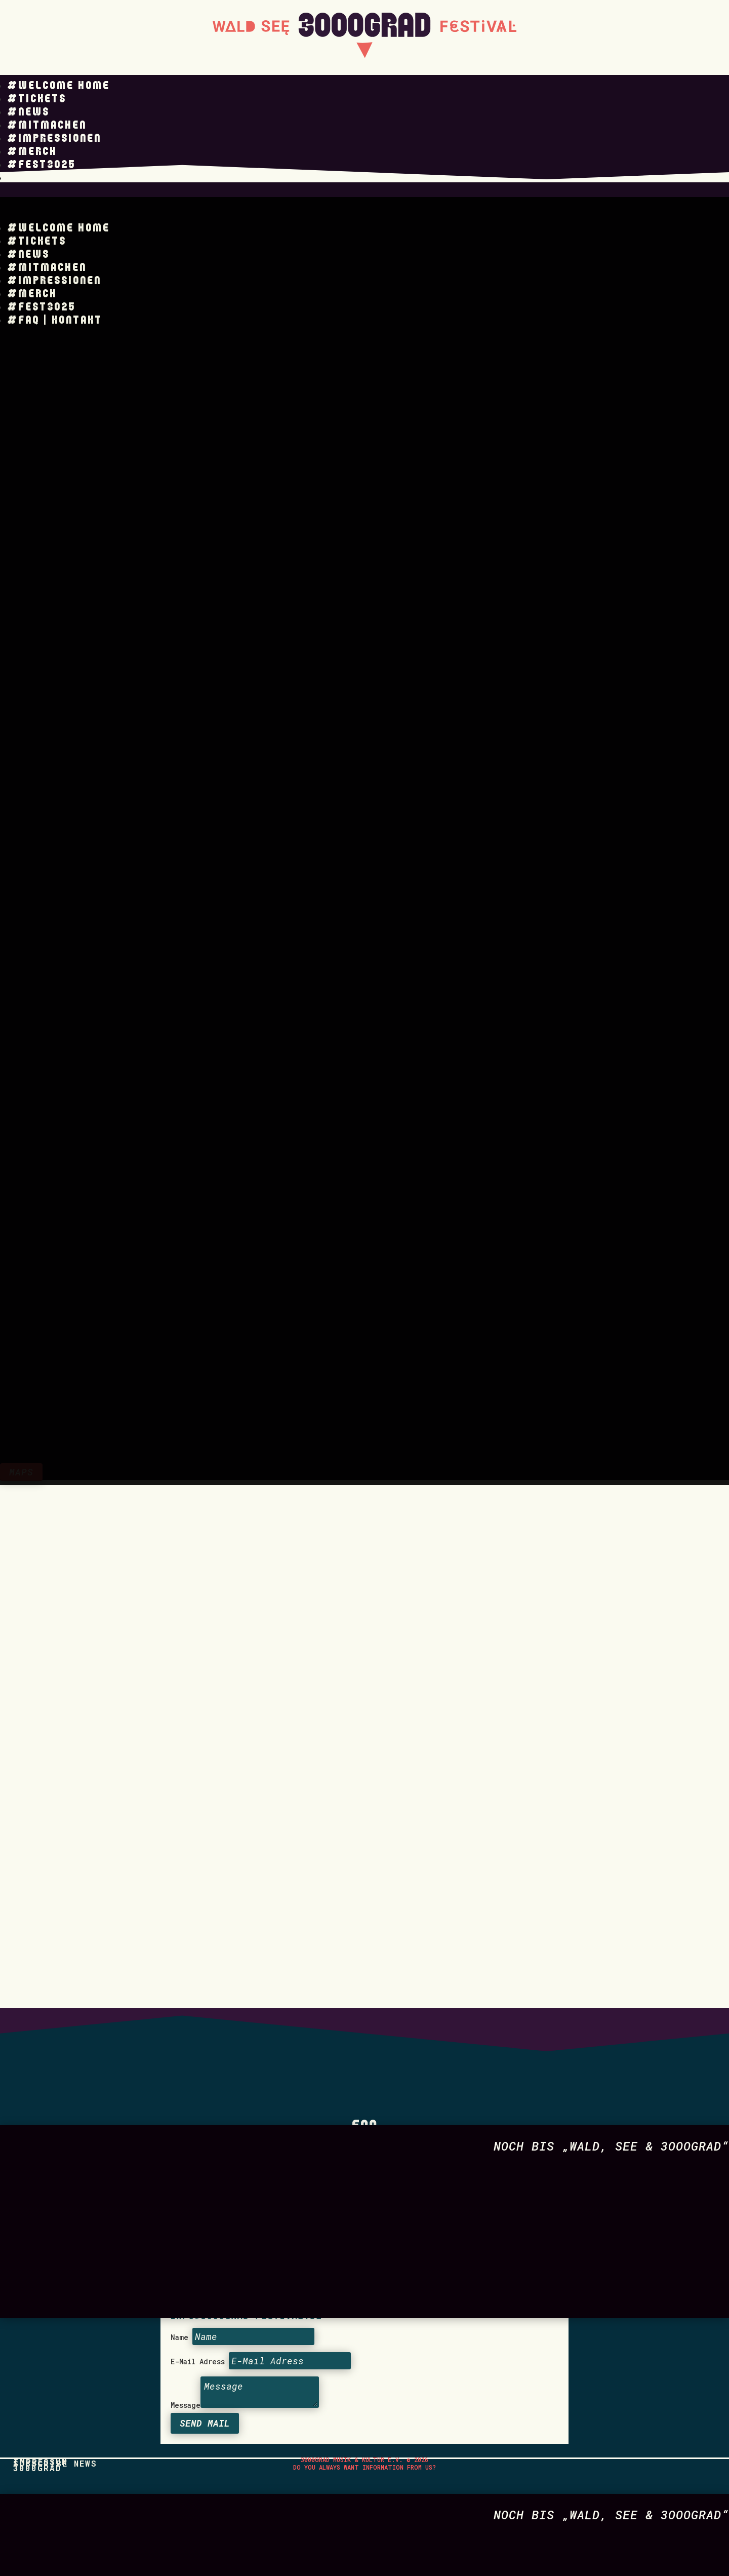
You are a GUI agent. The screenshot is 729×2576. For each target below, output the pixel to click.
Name (179, 2118)
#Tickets (36, 99)
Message (185, 2186)
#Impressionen (54, 138)
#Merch (32, 151)
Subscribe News (55, 2244)
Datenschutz (219, 1918)
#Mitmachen (47, 125)
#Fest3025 (41, 165)
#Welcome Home (58, 86)
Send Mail (205, 2204)
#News (28, 112)
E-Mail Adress (198, 2142)
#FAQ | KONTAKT (54, 178)
